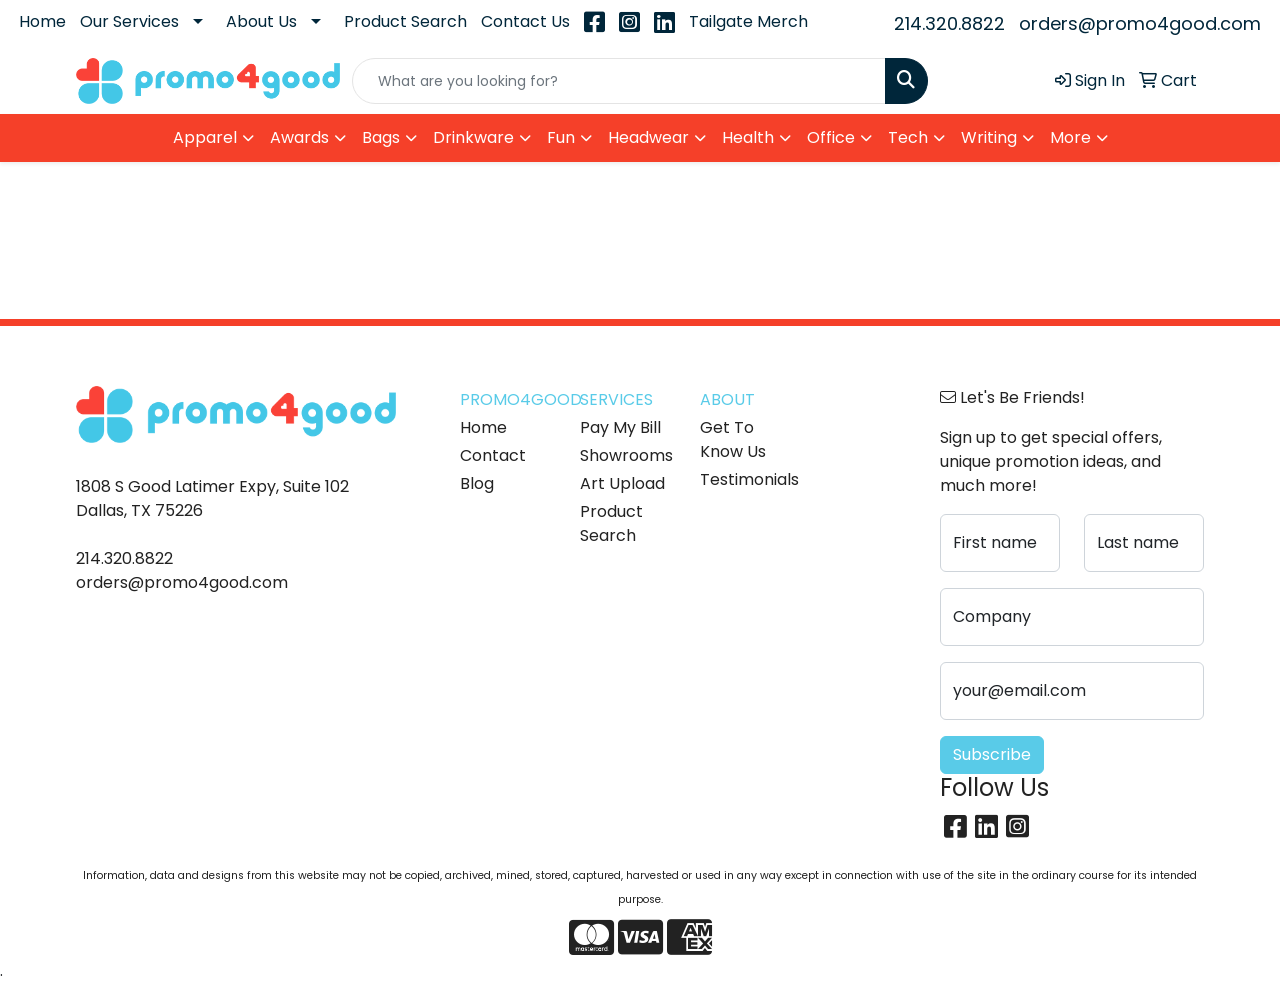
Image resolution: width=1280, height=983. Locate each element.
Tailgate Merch (748, 21)
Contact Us (525, 21)
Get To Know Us (733, 439)
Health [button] (748, 137)
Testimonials (748, 479)
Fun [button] (561, 137)
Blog (477, 483)
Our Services (129, 21)
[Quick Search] (619, 81)
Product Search (405, 21)
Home (42, 21)
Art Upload (622, 483)
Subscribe (992, 754)
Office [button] (831, 137)
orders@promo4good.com (1140, 23)
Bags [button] (381, 137)
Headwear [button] (648, 137)
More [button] (1070, 137)
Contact (493, 455)
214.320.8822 (949, 23)
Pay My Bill (620, 427)
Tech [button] (908, 137)
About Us (261, 21)
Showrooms (626, 455)
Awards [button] (299, 137)
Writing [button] (989, 137)
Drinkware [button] (473, 137)
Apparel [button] (205, 137)
